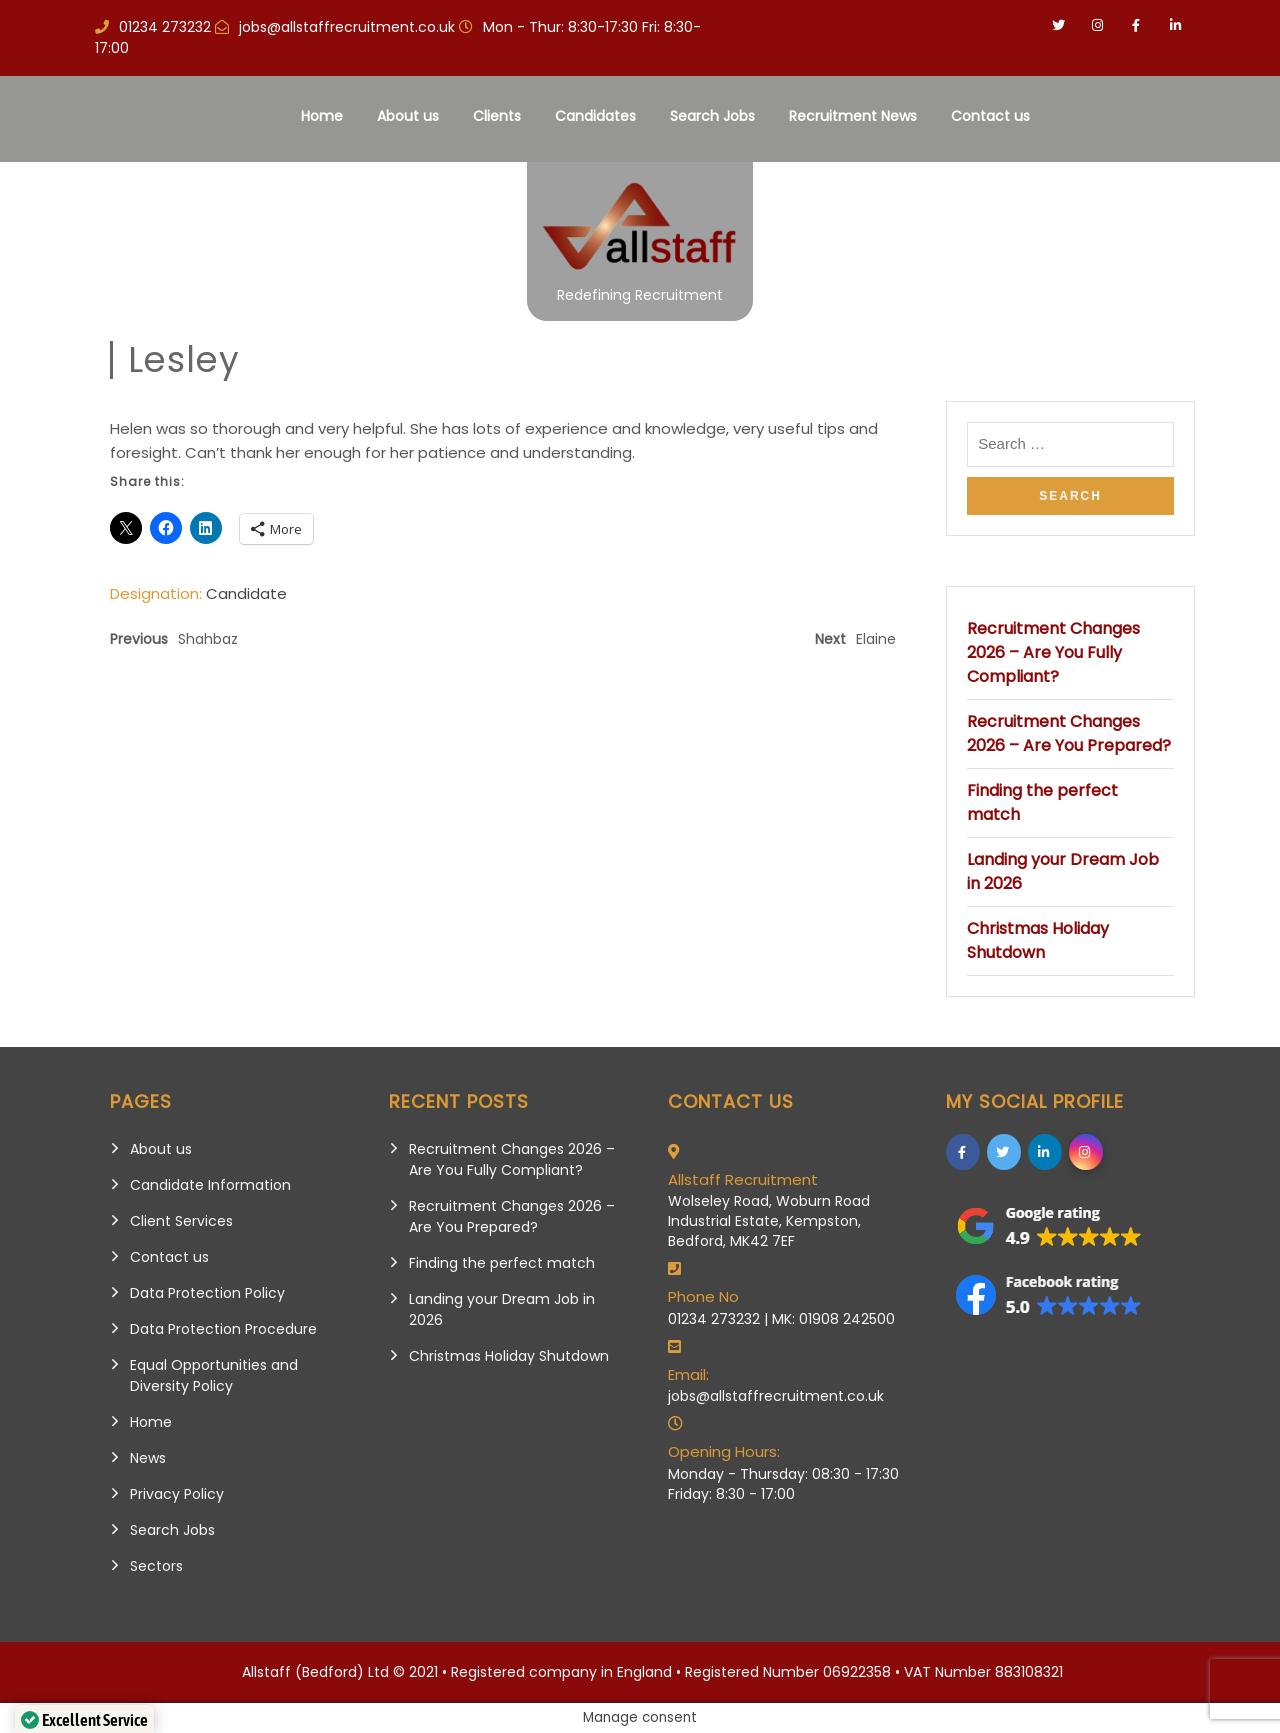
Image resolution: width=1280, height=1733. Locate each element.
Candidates (595, 116)
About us (408, 116)
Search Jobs (712, 116)
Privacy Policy (177, 1494)
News (148, 1458)
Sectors (156, 1566)
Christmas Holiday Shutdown (1038, 940)
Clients (497, 116)
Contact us (990, 116)
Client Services (181, 1221)
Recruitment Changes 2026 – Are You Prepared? (1069, 733)
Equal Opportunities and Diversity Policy (214, 1375)
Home (322, 116)
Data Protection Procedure (223, 1329)
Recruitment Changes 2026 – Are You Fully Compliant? (1053, 652)
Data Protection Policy (207, 1293)
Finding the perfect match (502, 1263)
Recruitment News (853, 116)
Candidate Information (210, 1185)
